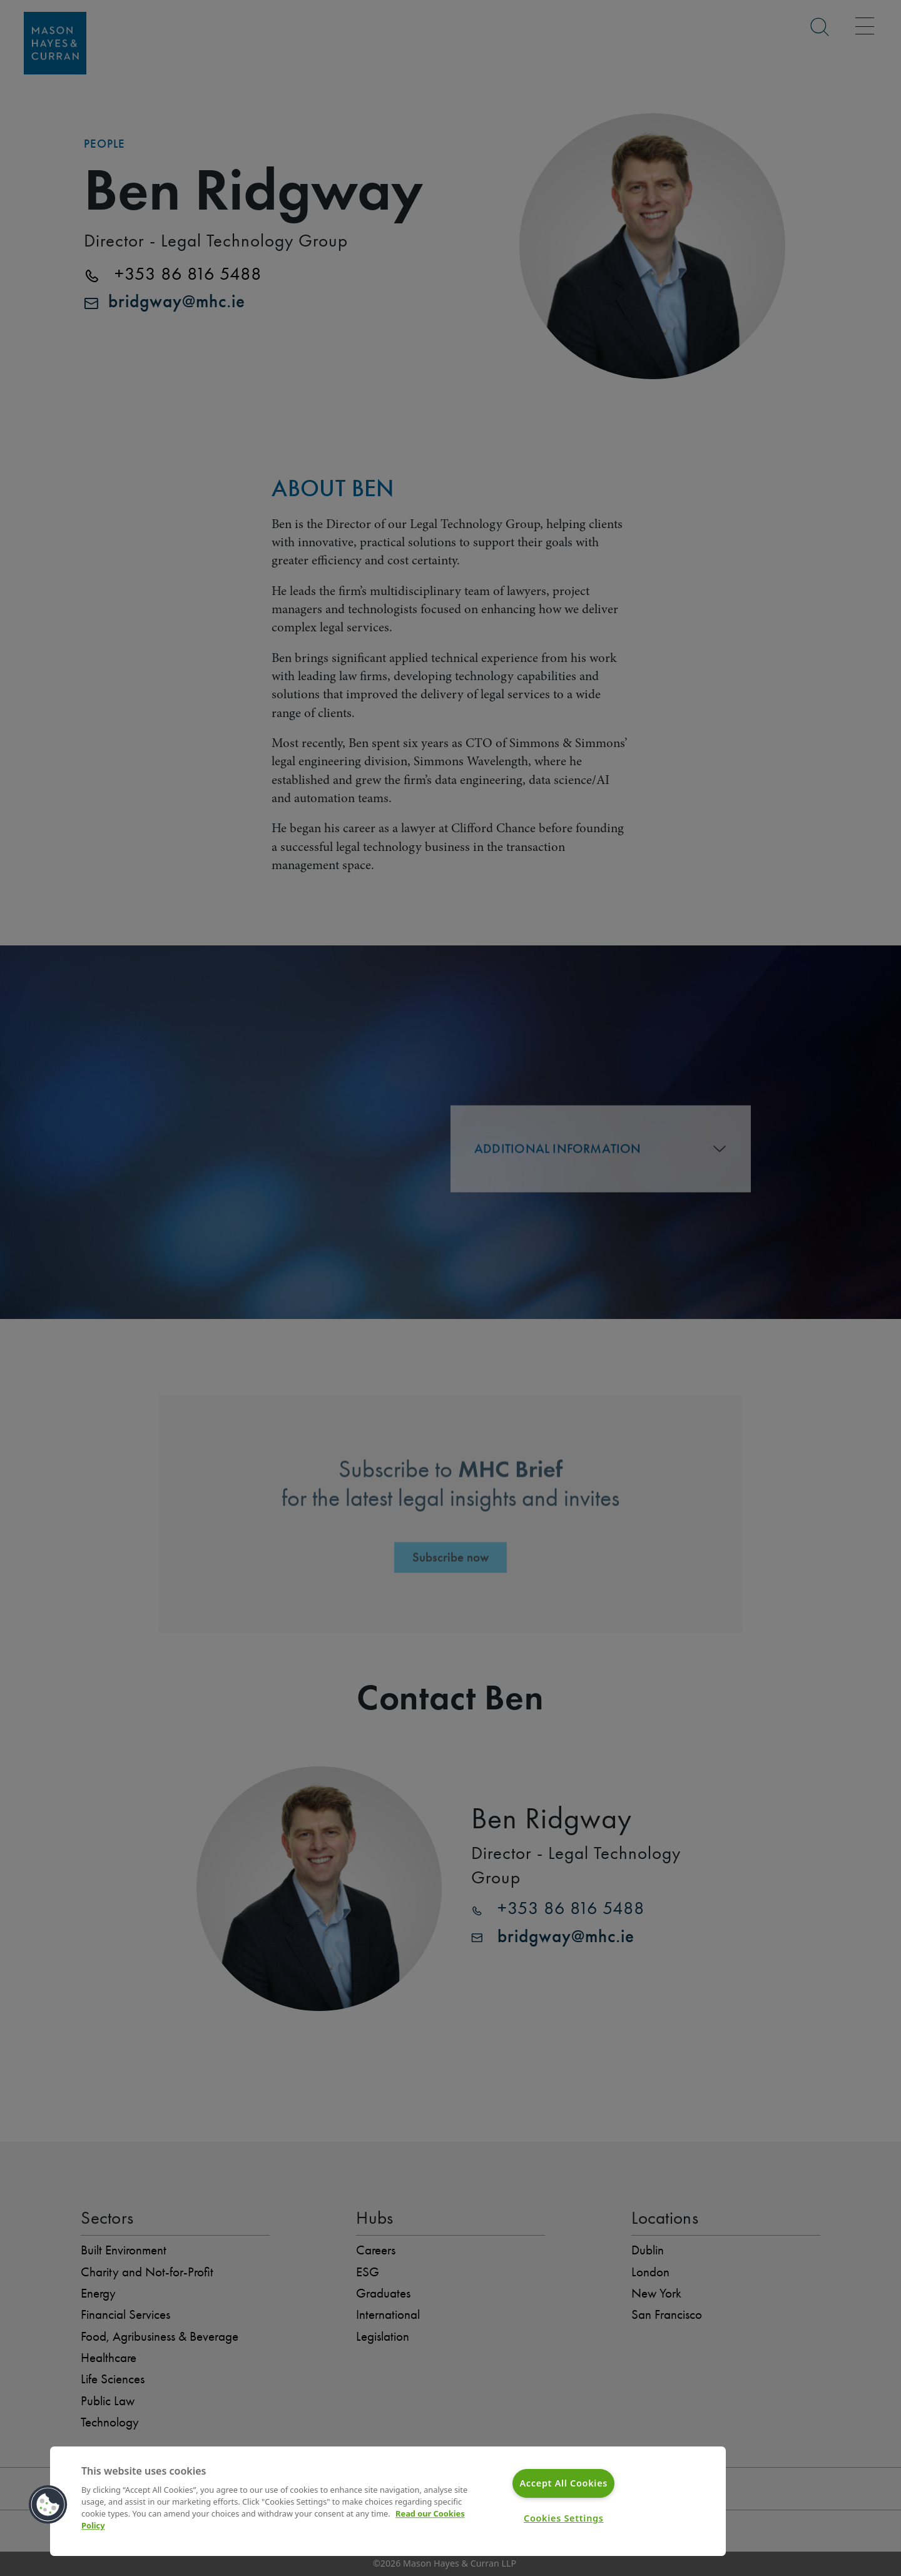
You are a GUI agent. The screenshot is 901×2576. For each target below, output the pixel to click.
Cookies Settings (564, 2518)
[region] (388, 2501)
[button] (48, 2505)
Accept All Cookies (563, 2483)
